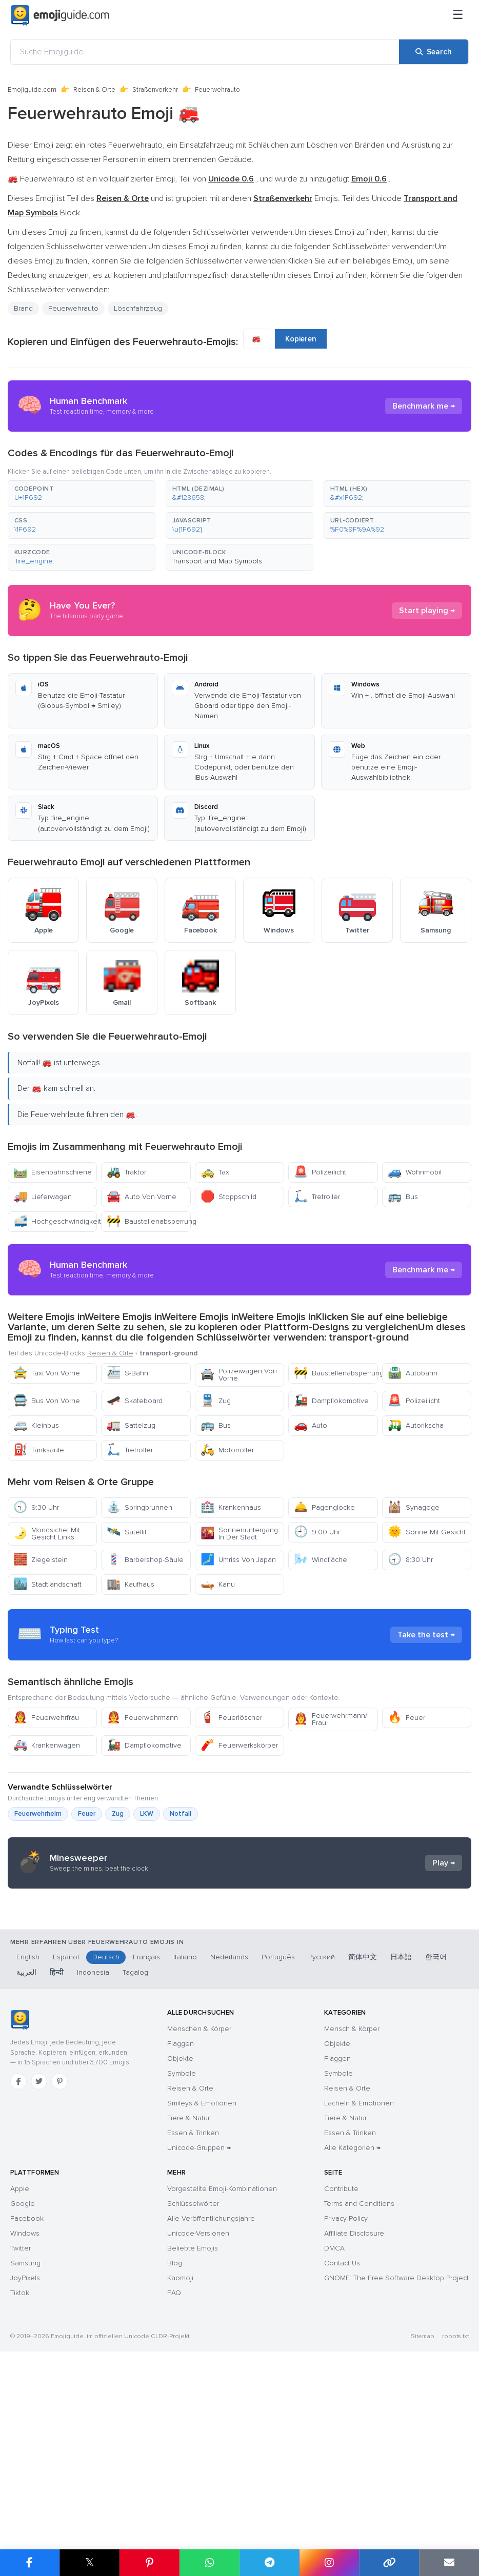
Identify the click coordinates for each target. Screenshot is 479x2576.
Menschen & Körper (199, 2223)
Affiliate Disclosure (354, 2428)
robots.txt (455, 2531)
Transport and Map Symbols (217, 561)
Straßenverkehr (155, 90)
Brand (23, 308)
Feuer (406, 1810)
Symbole (181, 2268)
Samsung (25, 2457)
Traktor (126, 1172)
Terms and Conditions (359, 2398)
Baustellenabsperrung (148, 1221)
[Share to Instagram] (329, 2562)
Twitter (20, 2443)
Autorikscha (416, 1425)
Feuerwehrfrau (46, 1810)
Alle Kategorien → (352, 2342)
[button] (81, 493)
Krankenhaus (231, 1507)
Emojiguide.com (32, 90)
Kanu (218, 1584)
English (27, 2151)
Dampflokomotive (331, 1401)
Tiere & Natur (188, 2312)
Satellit (127, 1532)
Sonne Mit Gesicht (427, 1532)
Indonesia (93, 2167)
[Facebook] (18, 2276)
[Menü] (458, 15)
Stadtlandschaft (47, 1584)
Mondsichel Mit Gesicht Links (46, 1533)
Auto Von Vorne (141, 1197)
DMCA (334, 2443)
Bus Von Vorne (46, 1401)
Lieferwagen (42, 1197)
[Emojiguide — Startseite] (19, 2214)
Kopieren (300, 338)
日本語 (401, 2151)
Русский (321, 2151)
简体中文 (362, 2151)
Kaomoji (180, 2472)
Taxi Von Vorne (46, 1373)
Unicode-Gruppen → (199, 2342)
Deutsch (105, 2151)
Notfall (180, 1906)
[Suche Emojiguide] (205, 51)
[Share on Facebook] (29, 2562)
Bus (403, 1197)
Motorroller (227, 1450)
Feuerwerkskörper (239, 1837)
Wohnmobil (415, 1172)
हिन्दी (57, 2167)
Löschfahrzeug (138, 308)
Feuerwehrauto (73, 308)
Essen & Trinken (193, 2327)
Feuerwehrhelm (38, 1906)
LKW (146, 1906)
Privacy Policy (346, 2413)
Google (22, 2398)
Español (66, 2151)
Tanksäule (38, 1450)
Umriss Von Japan (238, 1560)
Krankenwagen (46, 1837)
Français (146, 2151)
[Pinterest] (59, 2276)
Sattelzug (131, 1425)
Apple (19, 2383)
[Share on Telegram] (270, 2562)
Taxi (216, 1172)
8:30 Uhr (410, 1560)
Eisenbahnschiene (52, 1172)
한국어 (436, 2151)
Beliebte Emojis (192, 2443)
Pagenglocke (324, 1507)
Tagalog (135, 2167)
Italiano (185, 2151)
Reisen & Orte (94, 90)
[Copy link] (389, 2562)
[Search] (433, 51)
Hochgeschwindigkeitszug (55, 1221)
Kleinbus (36, 1425)
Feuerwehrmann (142, 1810)
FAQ (174, 2487)
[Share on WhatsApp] (209, 2562)
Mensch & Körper (352, 2223)
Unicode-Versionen (198, 2428)
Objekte (180, 2253)
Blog (174, 2457)
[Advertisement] (239, 1681)
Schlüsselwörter (193, 2398)
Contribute (341, 2383)
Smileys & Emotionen (201, 2298)
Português (278, 2151)
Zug (216, 1401)
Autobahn (412, 1373)
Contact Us (342, 2457)
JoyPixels (25, 2472)
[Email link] (449, 2562)
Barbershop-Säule (145, 1560)
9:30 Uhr (36, 1507)
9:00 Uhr (317, 1532)
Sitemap (422, 2531)
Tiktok (19, 2487)
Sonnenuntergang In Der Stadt (239, 1533)
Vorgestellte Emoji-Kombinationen (222, 2383)
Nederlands (229, 2151)
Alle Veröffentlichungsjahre (211, 2413)
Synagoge (414, 1507)
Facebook (27, 2413)
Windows (24, 2428)
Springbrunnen (139, 1507)
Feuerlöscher (231, 1810)
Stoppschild (228, 1197)
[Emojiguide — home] (60, 15)
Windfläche (320, 1560)
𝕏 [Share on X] (89, 2562)
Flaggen (180, 2238)
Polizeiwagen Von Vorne (239, 1375)
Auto (310, 1425)
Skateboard (135, 1401)
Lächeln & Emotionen (359, 2298)
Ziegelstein (40, 1560)
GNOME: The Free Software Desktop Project (396, 2472)
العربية (26, 2167)
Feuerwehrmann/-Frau (331, 1811)
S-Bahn (127, 1373)
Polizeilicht (320, 1172)
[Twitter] (39, 2276)
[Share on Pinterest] (149, 2562)
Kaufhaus (130, 1584)
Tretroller (317, 1197)
